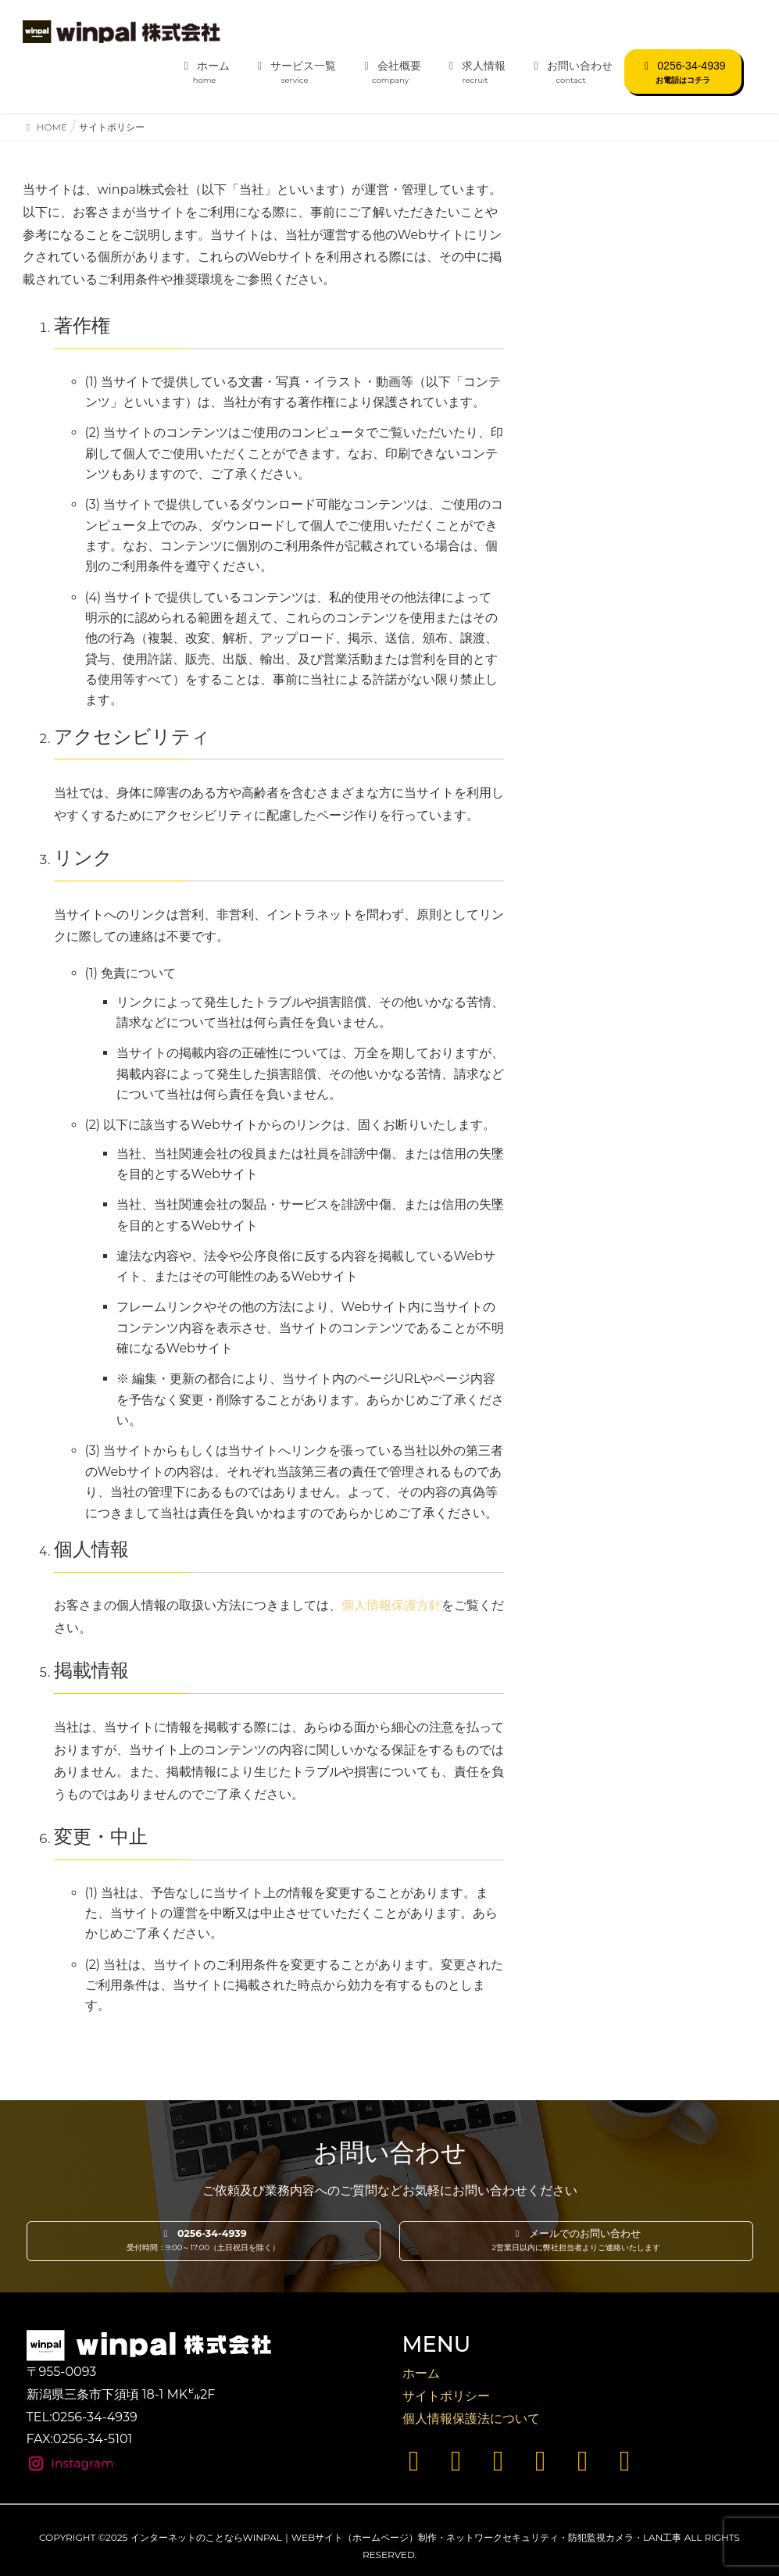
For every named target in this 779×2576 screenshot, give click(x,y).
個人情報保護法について (471, 2418)
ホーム (421, 2373)
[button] (204, 2241)
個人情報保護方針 (391, 1605)
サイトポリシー (446, 2395)
